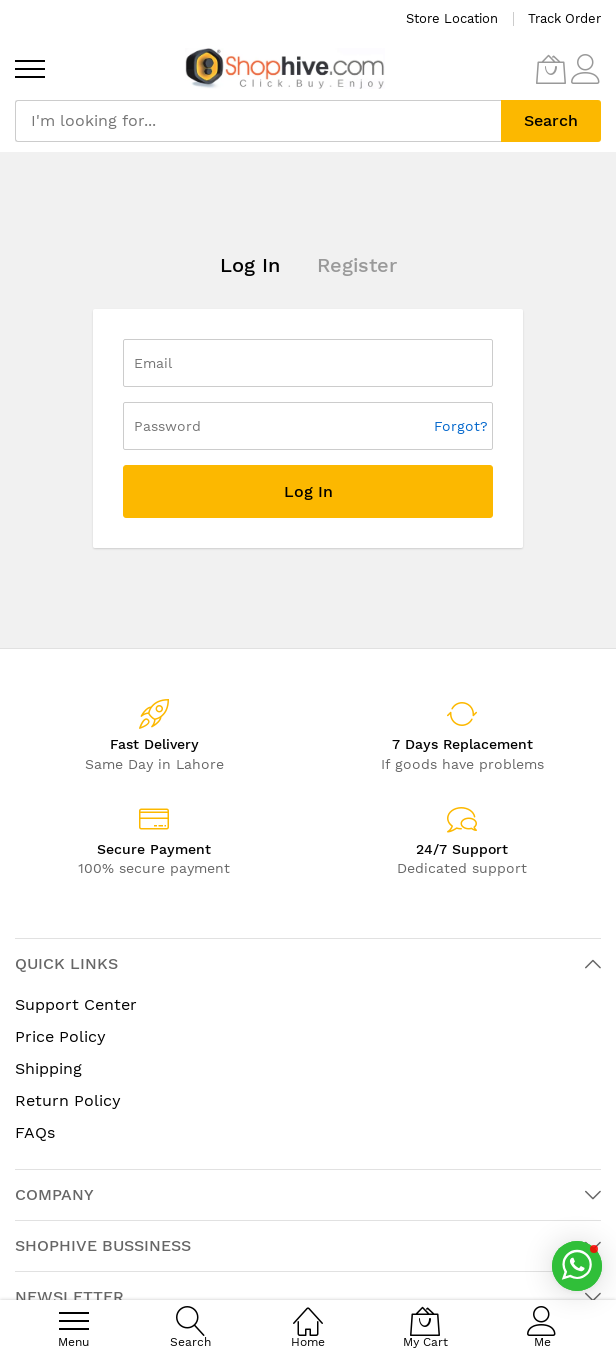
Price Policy (60, 1036)
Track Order (564, 18)
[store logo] (285, 68)
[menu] (30, 69)
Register (357, 265)
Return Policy (68, 1100)
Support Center (76, 1004)
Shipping (48, 1068)
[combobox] (258, 121)
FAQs (35, 1132)
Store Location (452, 18)
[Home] (308, 1310)
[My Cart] (551, 69)
